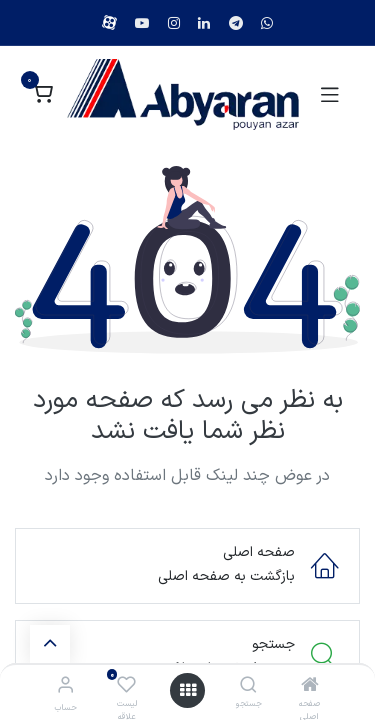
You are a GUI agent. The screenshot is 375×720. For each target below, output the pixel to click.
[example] (267, 23)
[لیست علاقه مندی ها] (126, 685)
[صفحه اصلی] (310, 687)
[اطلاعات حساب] (65, 686)
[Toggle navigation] (330, 94)
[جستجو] (248, 687)
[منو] (188, 690)
